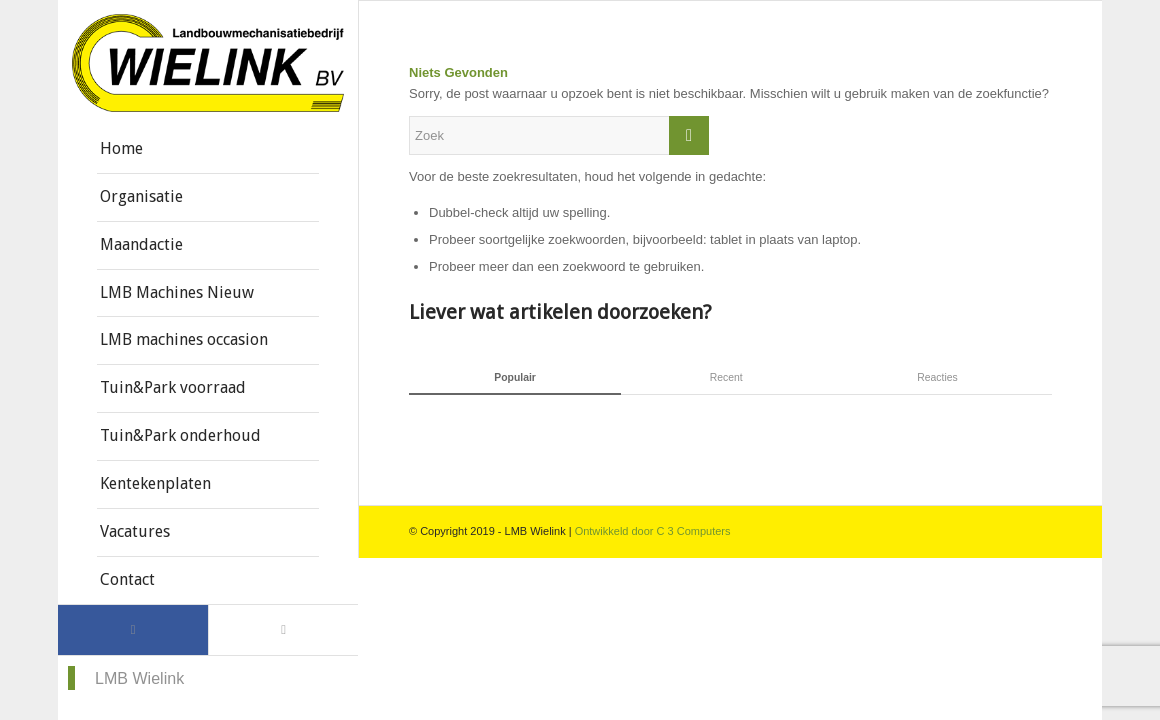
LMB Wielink (139, 678)
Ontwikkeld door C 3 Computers (653, 531)
